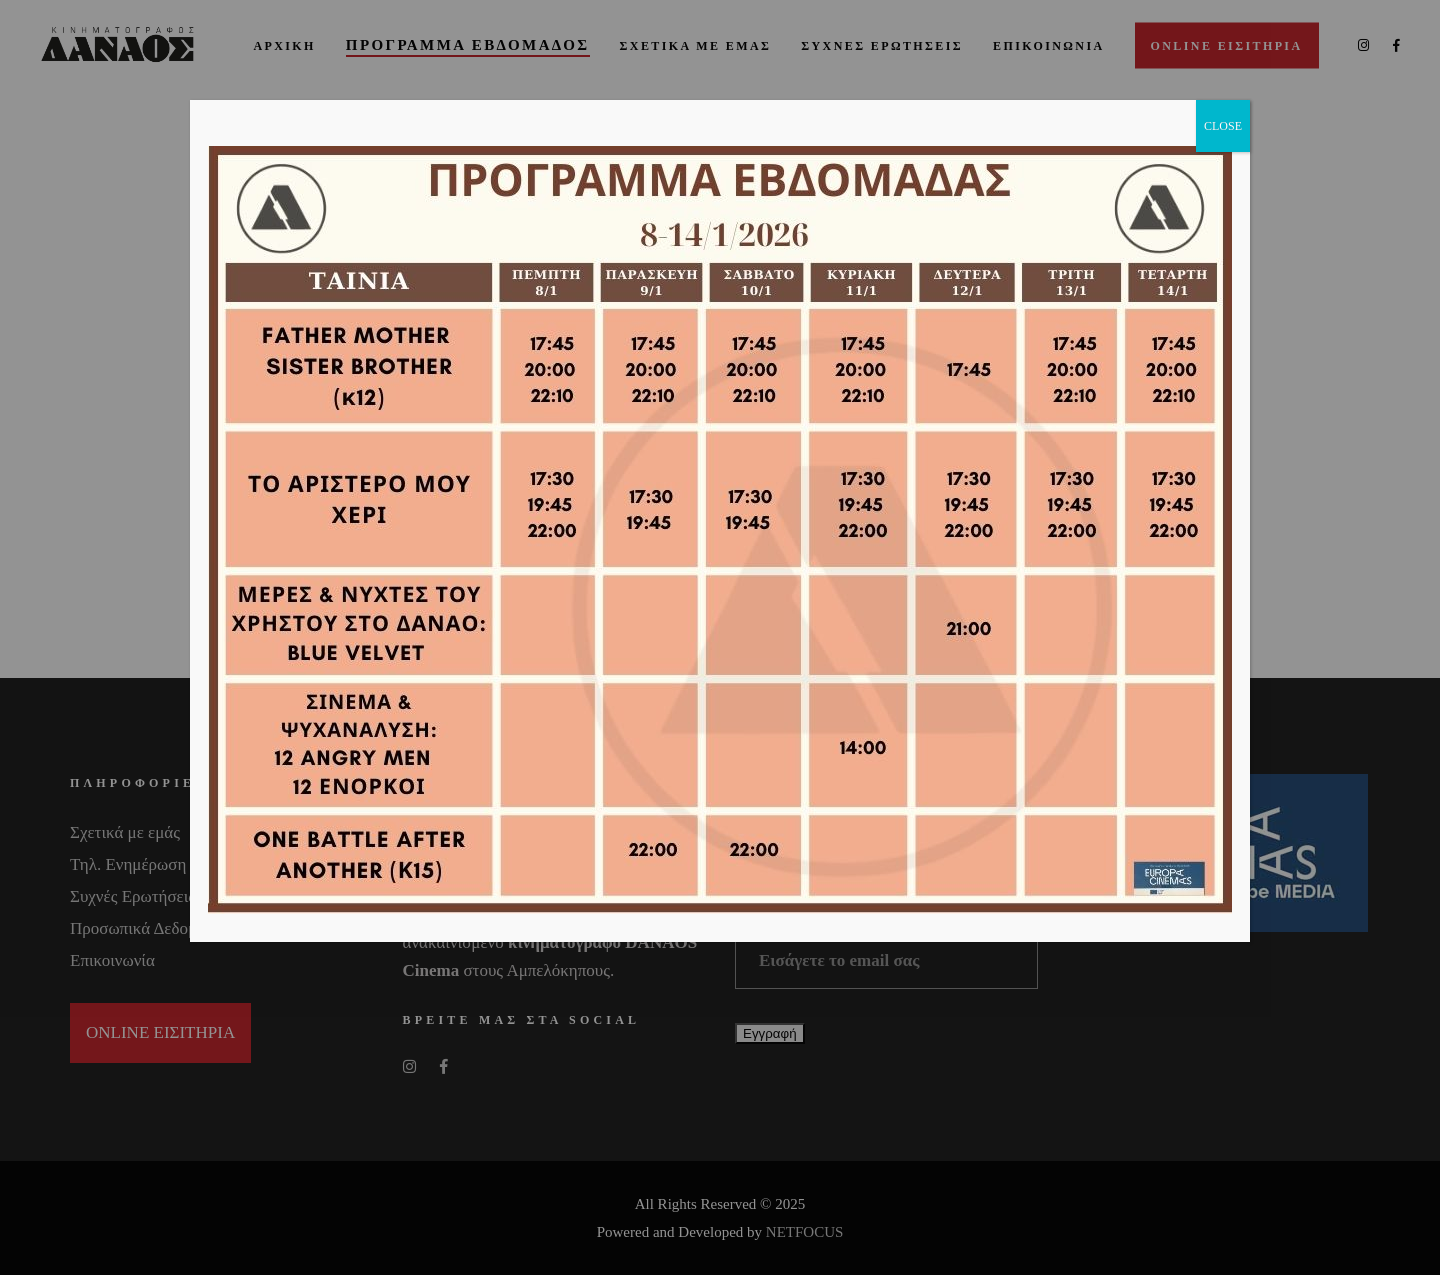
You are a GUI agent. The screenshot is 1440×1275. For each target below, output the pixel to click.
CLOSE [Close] (1223, 126)
